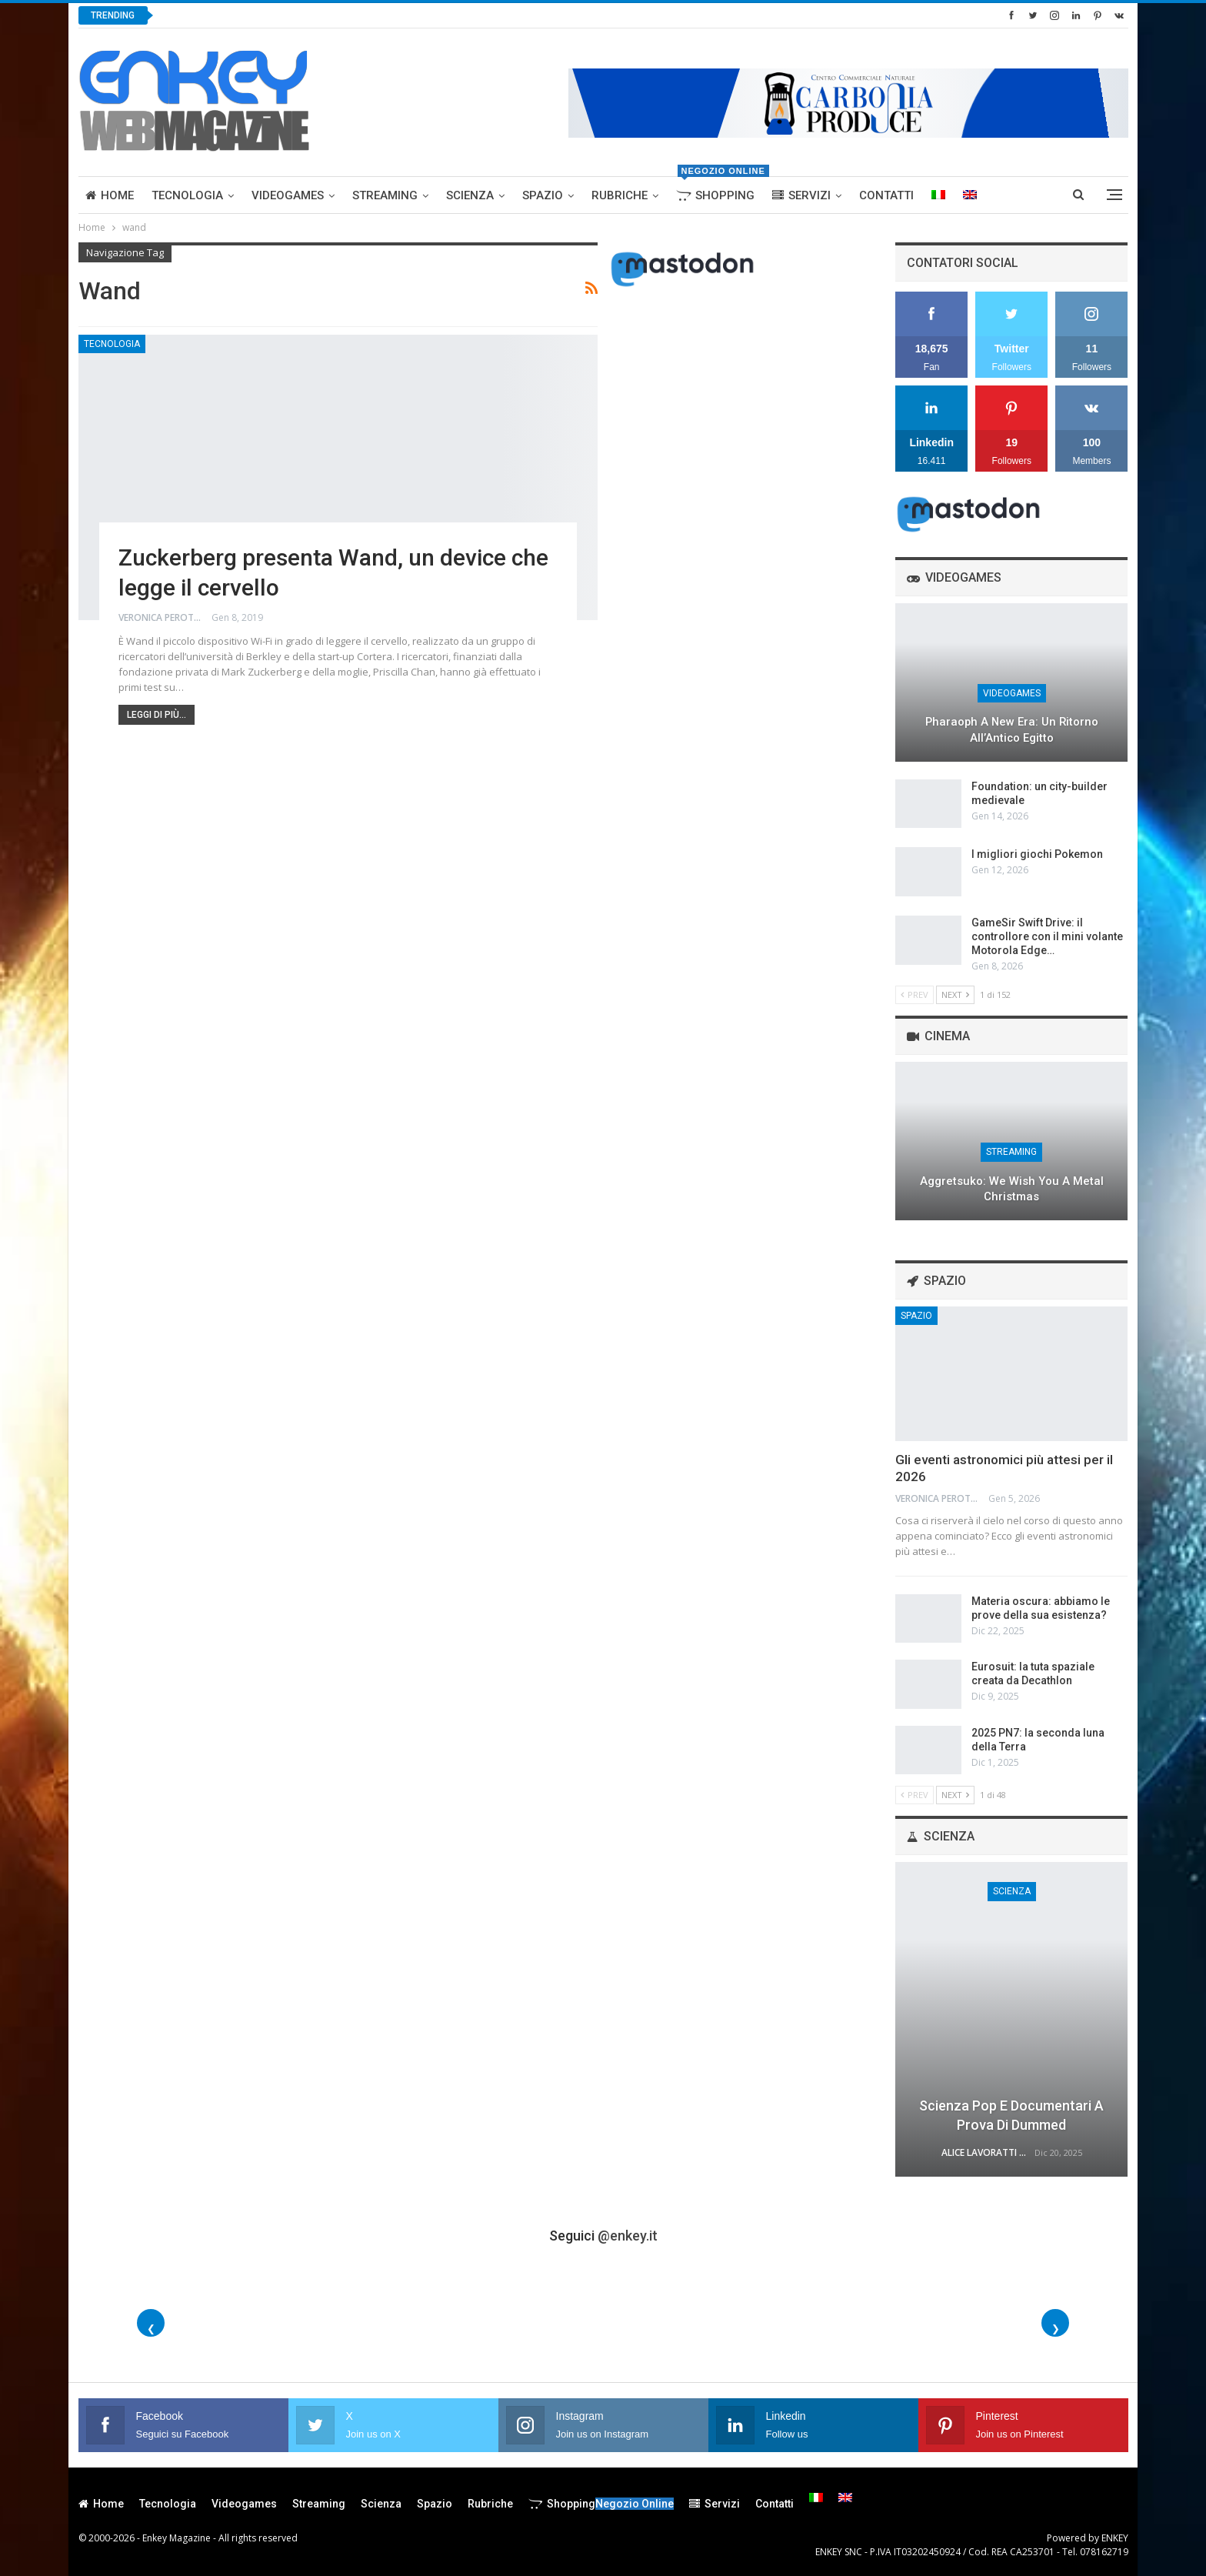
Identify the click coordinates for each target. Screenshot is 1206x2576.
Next (955, 994)
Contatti (886, 195)
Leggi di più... (156, 714)
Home (109, 195)
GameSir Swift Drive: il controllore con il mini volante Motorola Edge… (1047, 936)
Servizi (801, 195)
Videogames (288, 195)
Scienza (470, 195)
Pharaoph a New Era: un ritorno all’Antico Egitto (1011, 730)
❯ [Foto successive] (1055, 2328)
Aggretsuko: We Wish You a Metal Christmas (1012, 1189)
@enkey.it (628, 2235)
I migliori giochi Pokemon (1037, 854)
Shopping (718, 189)
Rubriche (619, 195)
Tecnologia (187, 195)
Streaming (385, 195)
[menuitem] (938, 195)
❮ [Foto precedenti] (151, 2328)
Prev (914, 994)
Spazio (542, 195)
